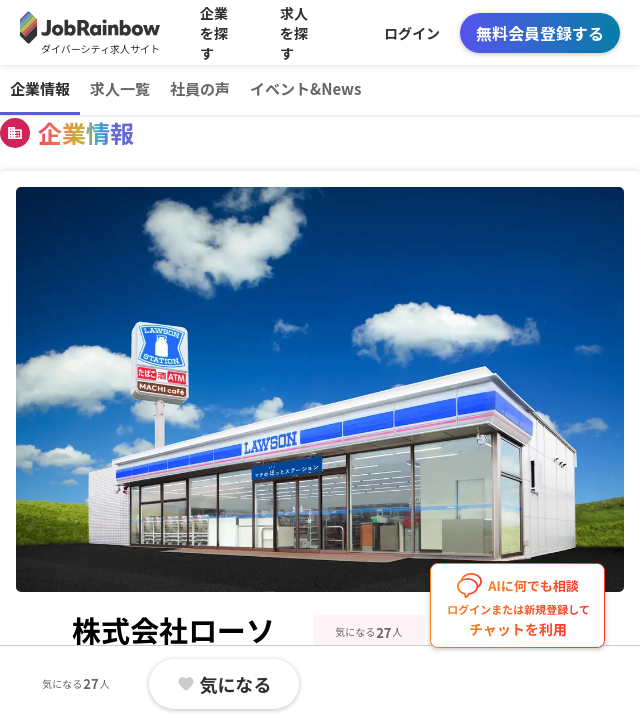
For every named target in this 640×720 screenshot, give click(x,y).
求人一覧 (120, 88)
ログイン (412, 33)
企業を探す (214, 33)
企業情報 (40, 88)
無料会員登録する (540, 33)
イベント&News (305, 88)
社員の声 (200, 88)
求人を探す (294, 33)
